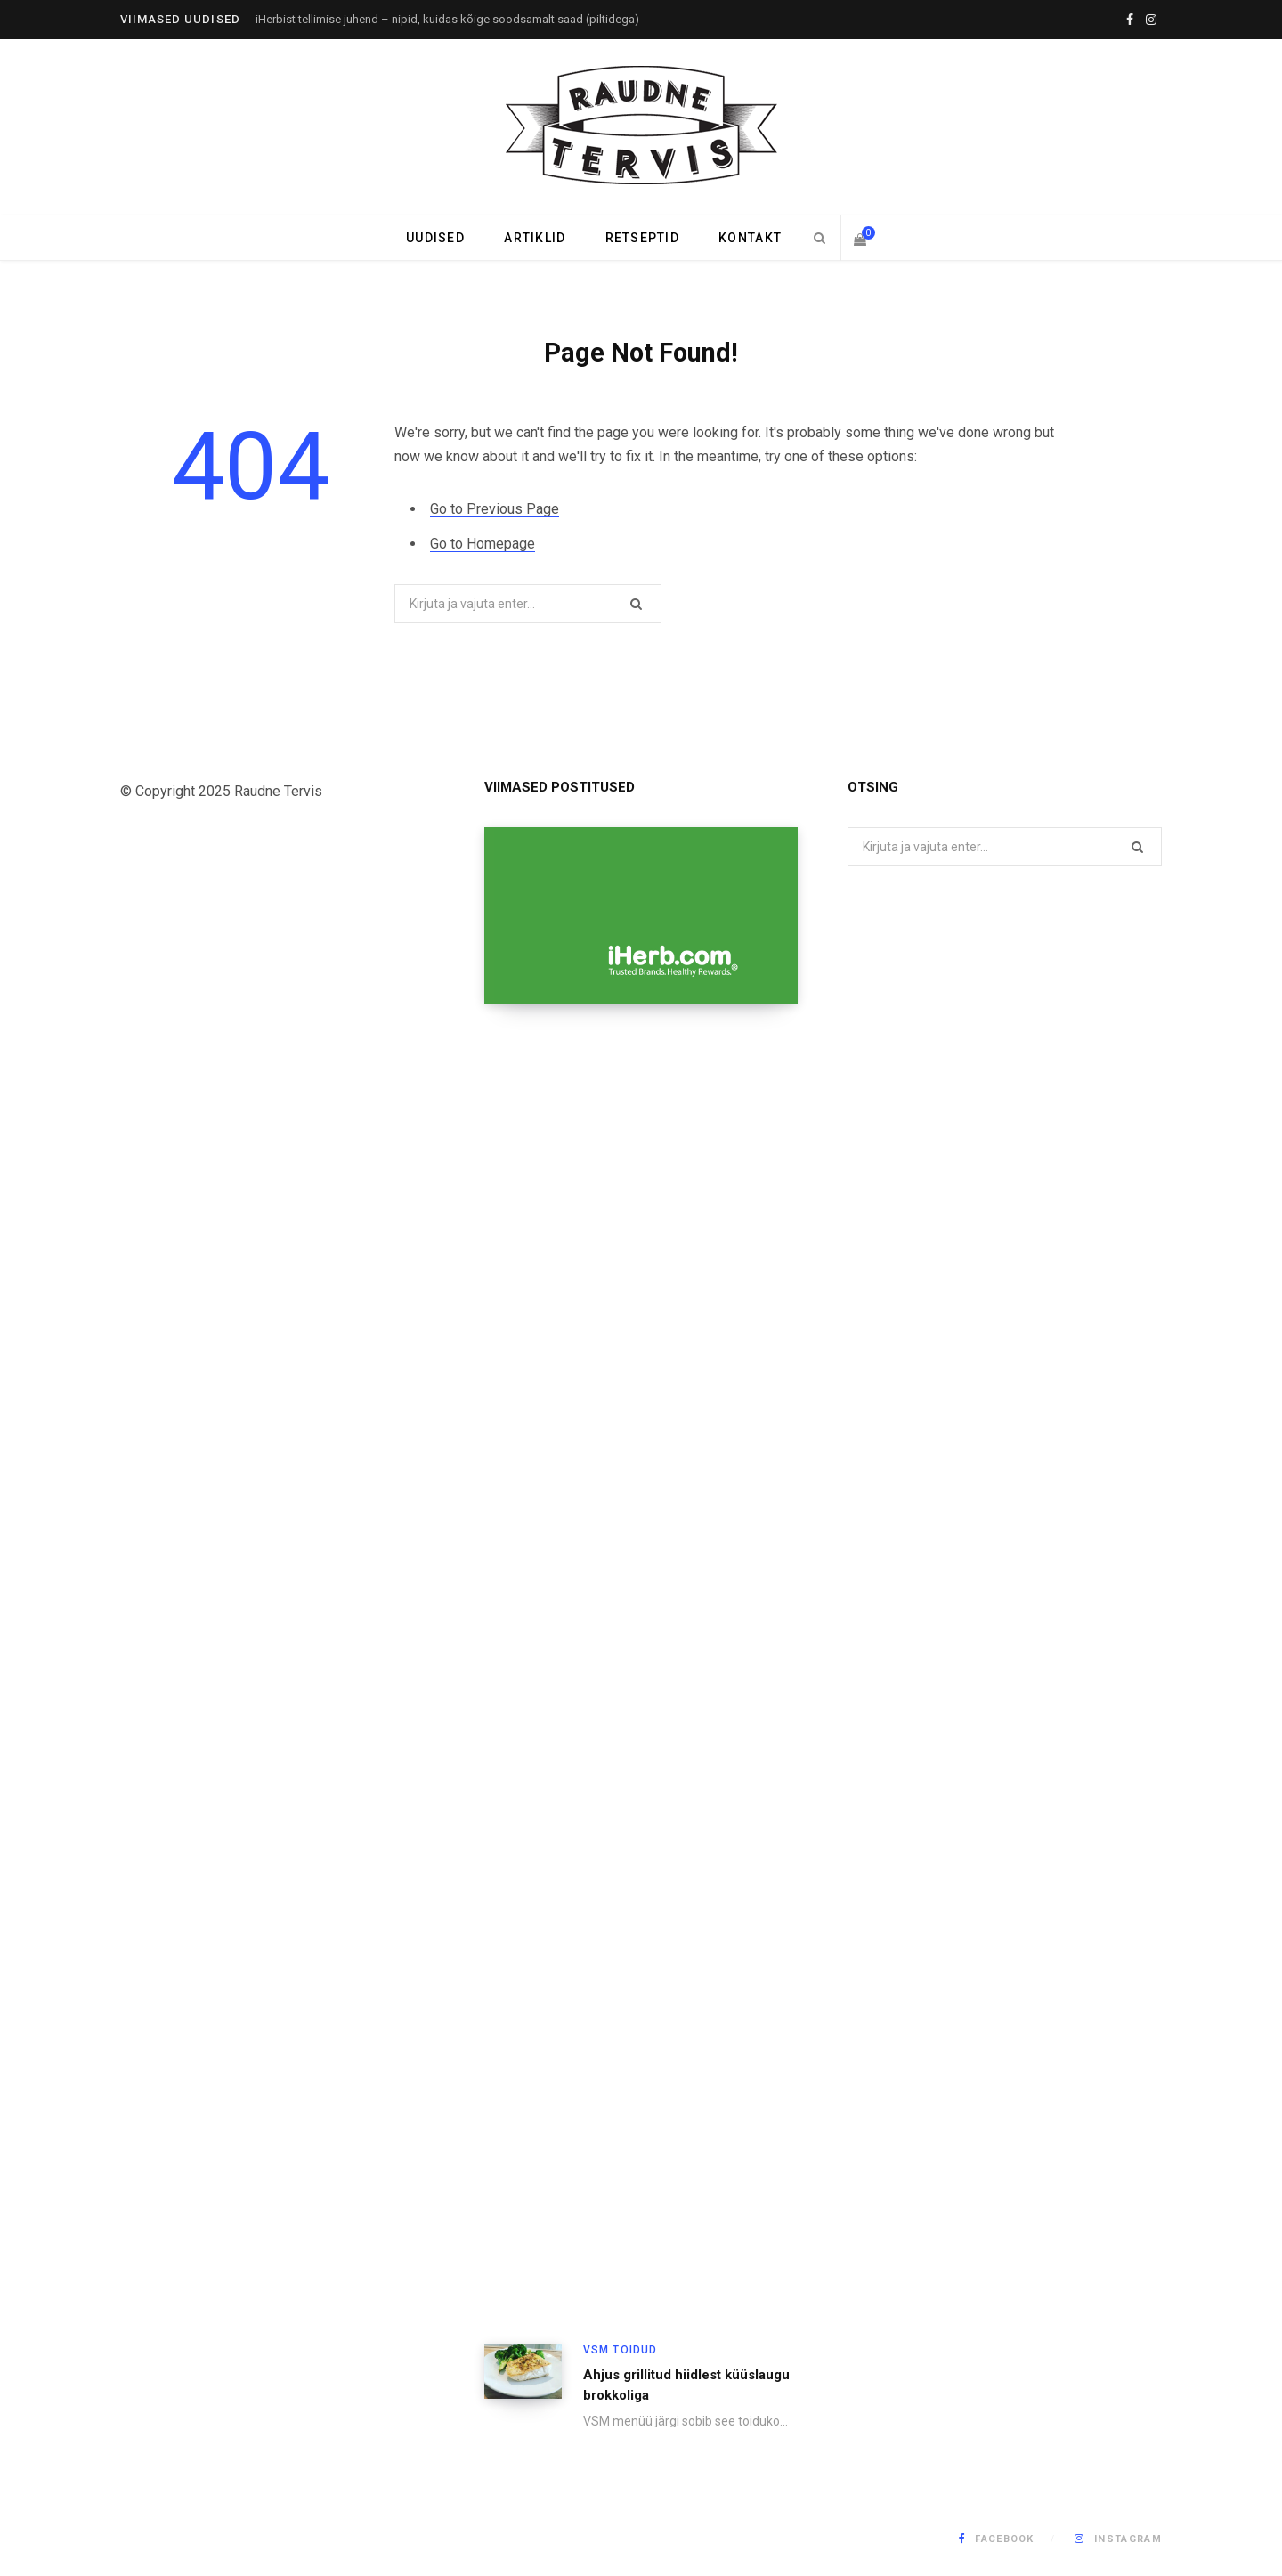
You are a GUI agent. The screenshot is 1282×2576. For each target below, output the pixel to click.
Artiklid (534, 238)
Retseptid (642, 238)
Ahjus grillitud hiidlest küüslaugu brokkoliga (686, 2385)
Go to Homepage (482, 543)
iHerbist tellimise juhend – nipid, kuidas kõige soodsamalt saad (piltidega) (447, 19)
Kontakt (750, 238)
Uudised (435, 238)
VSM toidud (620, 2350)
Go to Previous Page (494, 508)
